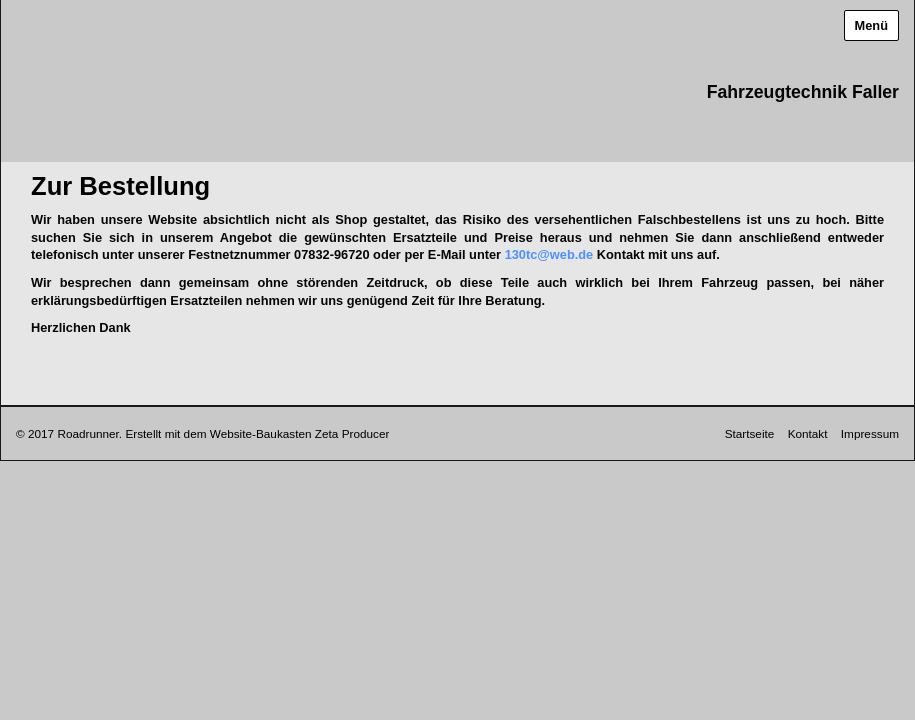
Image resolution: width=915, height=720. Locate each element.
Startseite (750, 433)
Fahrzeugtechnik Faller (803, 92)
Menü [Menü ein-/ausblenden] (871, 25)
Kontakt (808, 433)
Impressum (870, 433)
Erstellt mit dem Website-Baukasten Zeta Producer (257, 433)
